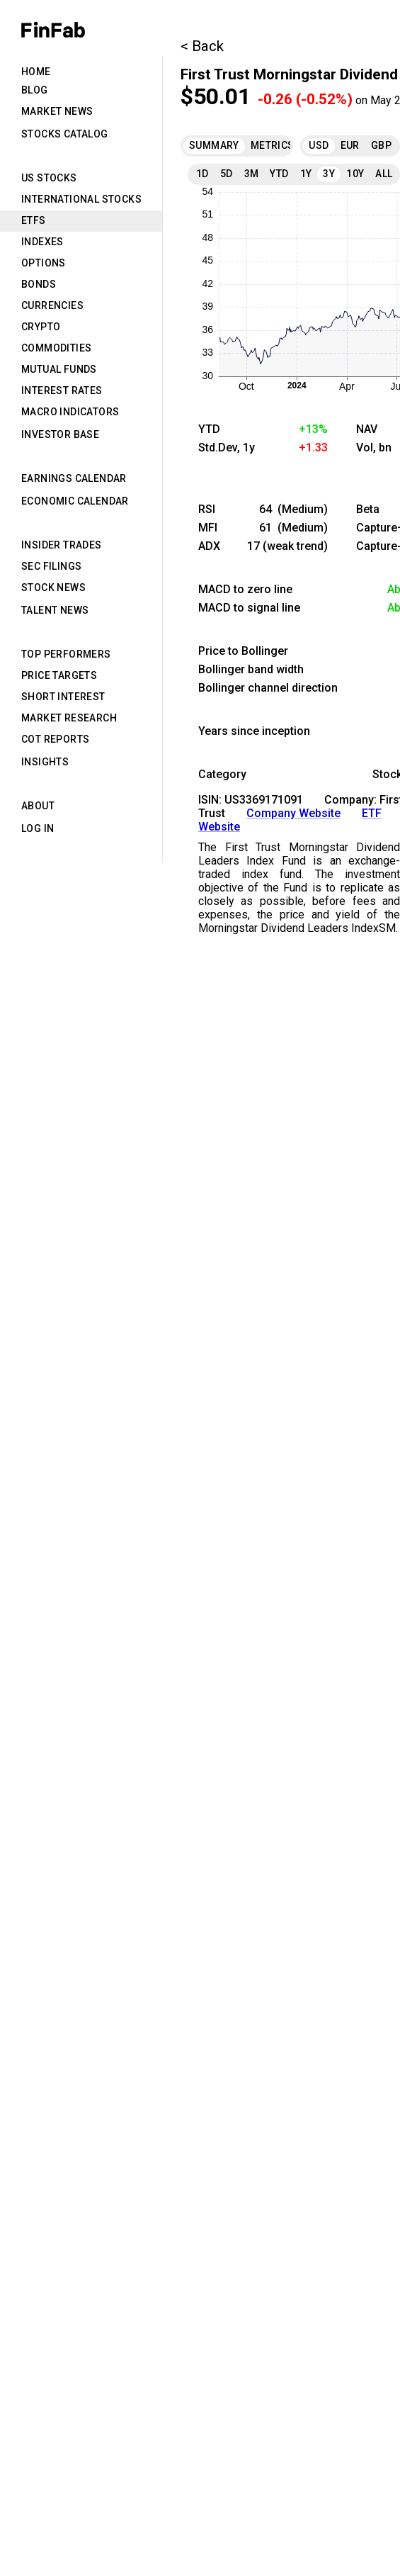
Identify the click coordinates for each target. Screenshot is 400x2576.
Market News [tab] (57, 111)
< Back (202, 46)
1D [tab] (202, 173)
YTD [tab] (279, 173)
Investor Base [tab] (60, 434)
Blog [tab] (34, 90)
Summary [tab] (214, 145)
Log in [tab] (37, 828)
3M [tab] (251, 173)
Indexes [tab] (42, 241)
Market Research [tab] (69, 718)
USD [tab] (318, 145)
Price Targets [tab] (59, 675)
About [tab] (38, 805)
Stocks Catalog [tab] (64, 134)
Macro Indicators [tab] (70, 411)
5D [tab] (226, 173)
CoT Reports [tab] (55, 739)
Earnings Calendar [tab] (74, 478)
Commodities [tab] (56, 348)
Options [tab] (43, 263)
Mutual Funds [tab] (59, 369)
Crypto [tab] (40, 326)
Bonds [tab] (38, 284)
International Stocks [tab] (81, 199)
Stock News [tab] (53, 587)
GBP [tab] (381, 145)
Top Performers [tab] (66, 654)
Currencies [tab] (52, 305)
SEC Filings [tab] (51, 566)
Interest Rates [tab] (62, 390)
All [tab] (383, 173)
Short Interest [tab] (63, 696)
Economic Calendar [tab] (75, 501)
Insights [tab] (45, 761)
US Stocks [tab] (49, 178)
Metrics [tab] (273, 145)
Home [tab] (36, 71)
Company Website (293, 813)
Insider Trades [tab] (61, 545)
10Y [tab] (355, 173)
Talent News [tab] (54, 610)
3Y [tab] (329, 173)
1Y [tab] (306, 173)
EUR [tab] (350, 145)
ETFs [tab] (33, 220)
